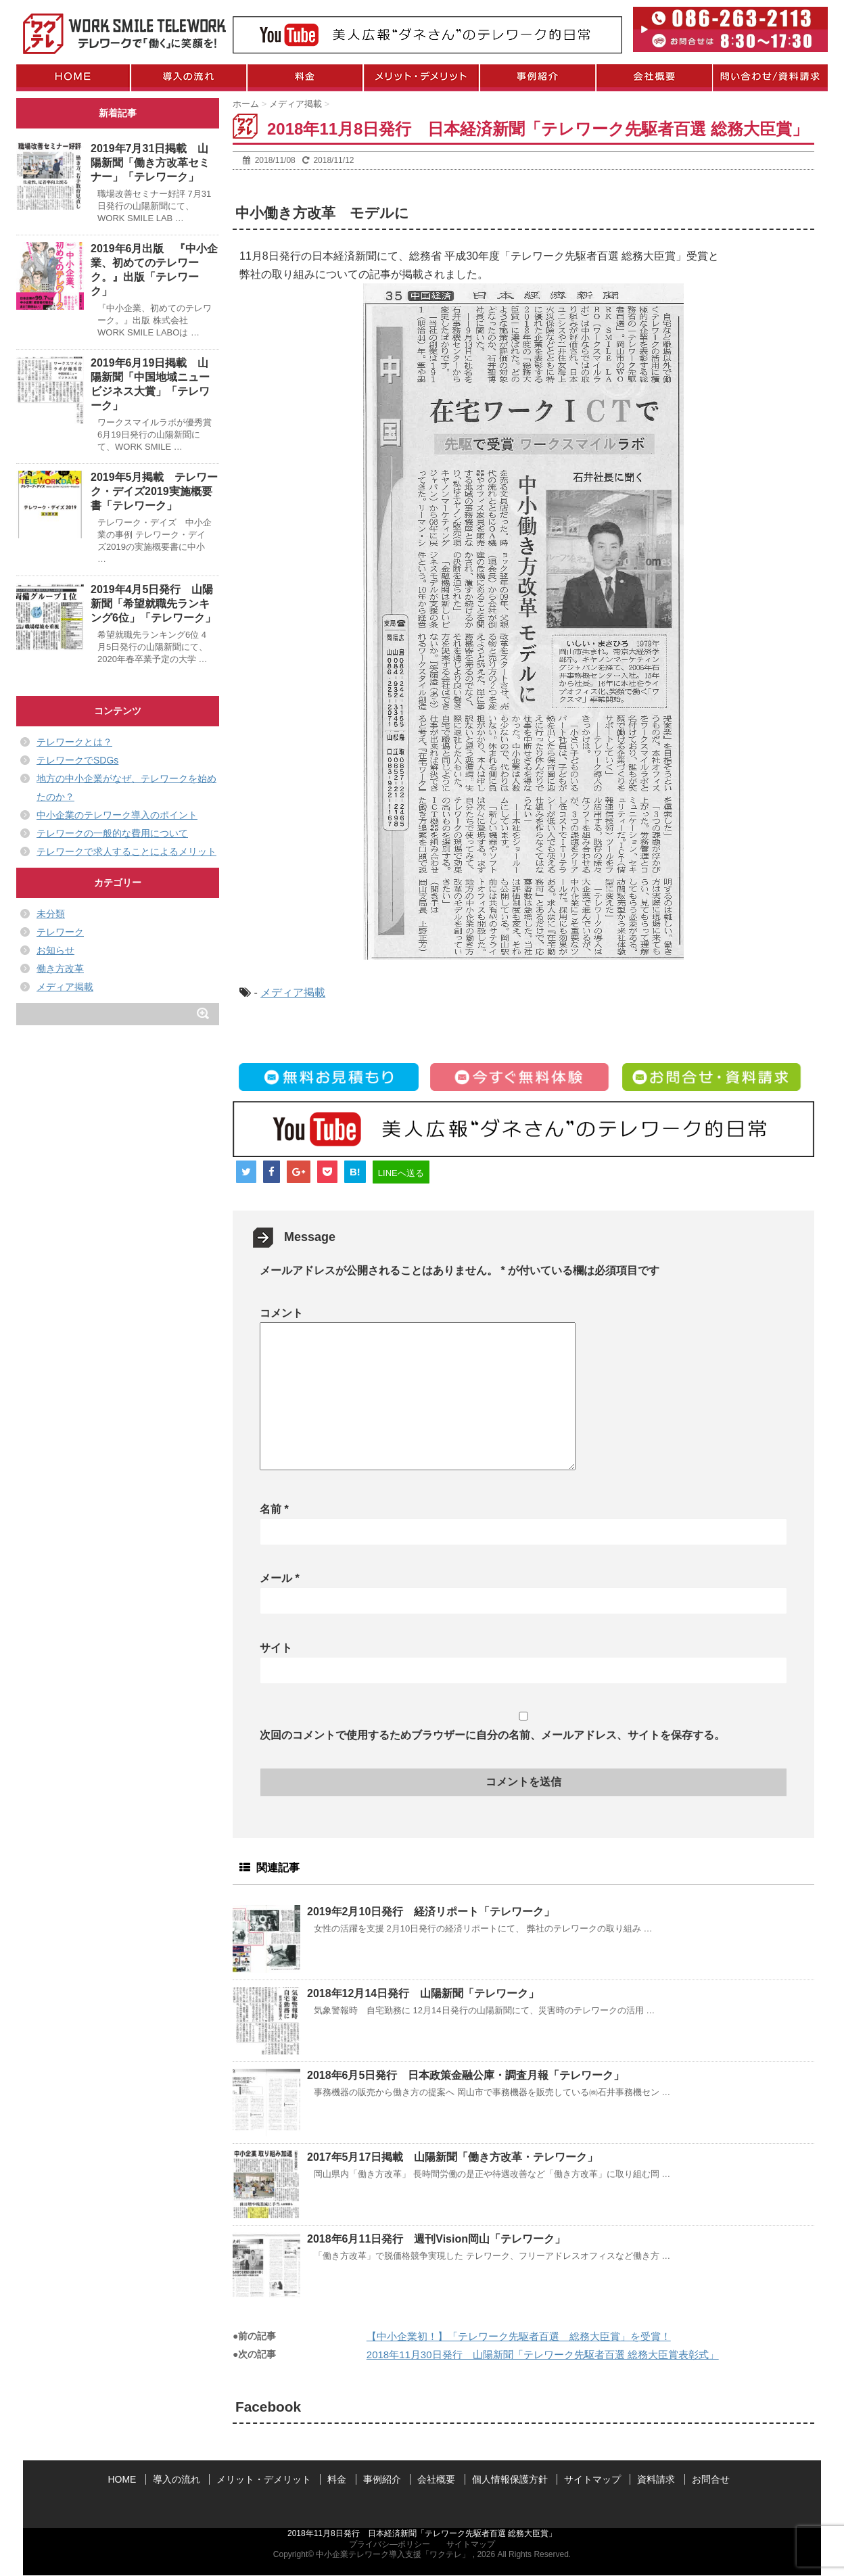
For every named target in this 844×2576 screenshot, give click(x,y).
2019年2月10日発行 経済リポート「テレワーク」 (431, 1911)
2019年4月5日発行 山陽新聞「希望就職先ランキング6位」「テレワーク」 (153, 604)
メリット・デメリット (263, 2479)
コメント (281, 1313)
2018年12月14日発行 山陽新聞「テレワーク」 (423, 1993)
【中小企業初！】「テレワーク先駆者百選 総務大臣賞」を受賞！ (519, 2336)
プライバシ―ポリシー (389, 2544)
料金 (336, 2479)
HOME (122, 2479)
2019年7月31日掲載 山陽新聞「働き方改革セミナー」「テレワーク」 (150, 163)
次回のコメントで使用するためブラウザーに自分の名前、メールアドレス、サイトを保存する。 (492, 1735)
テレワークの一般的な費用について (112, 833)
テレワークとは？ (74, 741)
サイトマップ (592, 2479)
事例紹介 (382, 2479)
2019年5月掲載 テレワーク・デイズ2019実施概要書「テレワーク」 (154, 491)
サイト (276, 1648)
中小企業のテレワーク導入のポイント (117, 815)
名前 (274, 1509)
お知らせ (55, 950)
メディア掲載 (292, 992)
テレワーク (60, 932)
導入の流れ (176, 2479)
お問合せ (711, 2479)
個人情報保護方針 (510, 2479)
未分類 (51, 913)
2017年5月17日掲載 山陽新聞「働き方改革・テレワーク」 (452, 2157)
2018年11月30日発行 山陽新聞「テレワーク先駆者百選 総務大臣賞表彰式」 (543, 2354)
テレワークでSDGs (77, 760)
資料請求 (656, 2479)
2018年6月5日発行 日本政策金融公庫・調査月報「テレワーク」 (465, 2075)
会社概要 (436, 2479)
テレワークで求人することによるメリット (126, 851)
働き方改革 (60, 968)
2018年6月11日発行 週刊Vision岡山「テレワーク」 (436, 2239)
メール (280, 1578)
